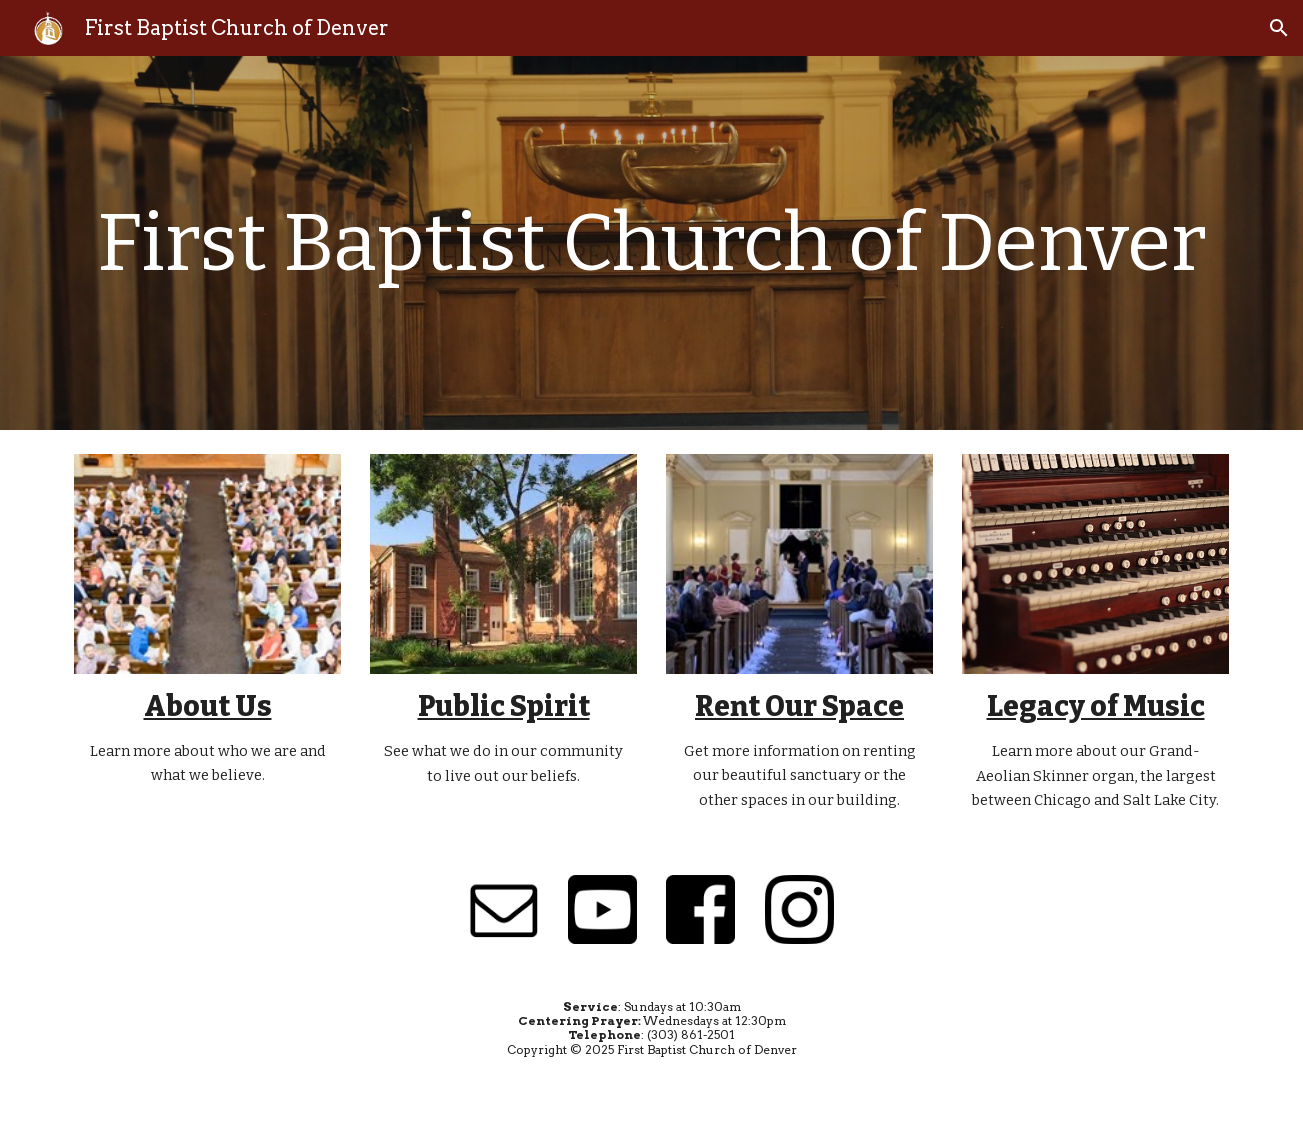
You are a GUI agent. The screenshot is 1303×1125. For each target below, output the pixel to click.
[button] (1279, 28)
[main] (651, 243)
